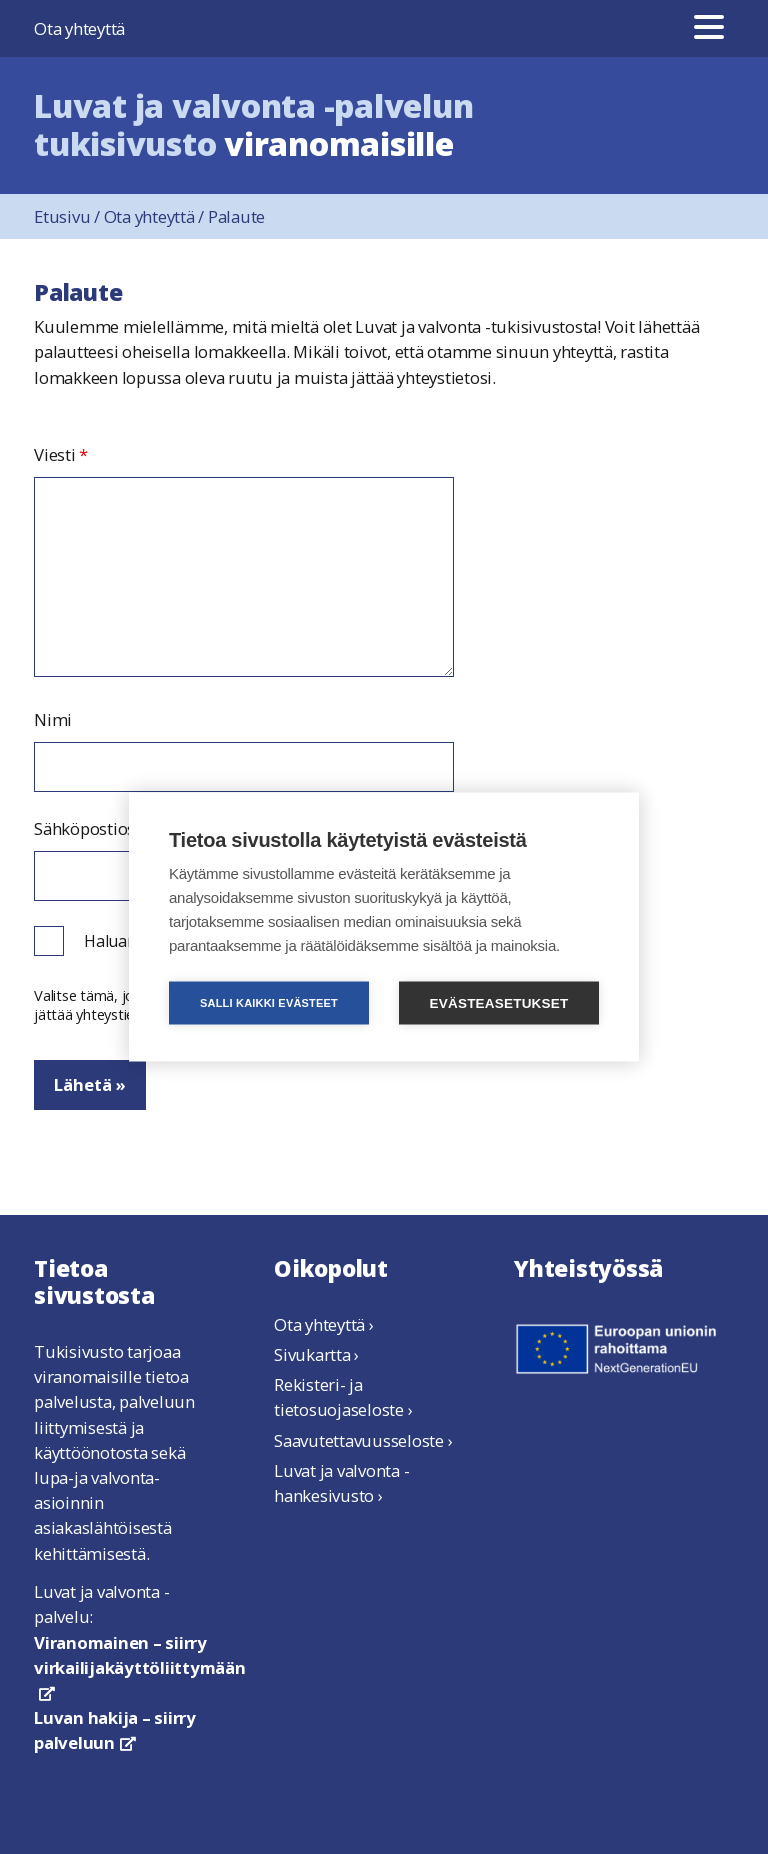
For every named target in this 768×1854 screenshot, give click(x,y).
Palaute (236, 216)
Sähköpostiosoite (99, 829)
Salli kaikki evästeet (269, 1003)
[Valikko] (709, 28)
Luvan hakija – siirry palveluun (115, 1730)
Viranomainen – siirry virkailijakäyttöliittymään (140, 1666)
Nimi (53, 720)
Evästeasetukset (499, 1003)
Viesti (61, 455)
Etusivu (69, 216)
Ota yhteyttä (79, 28)
